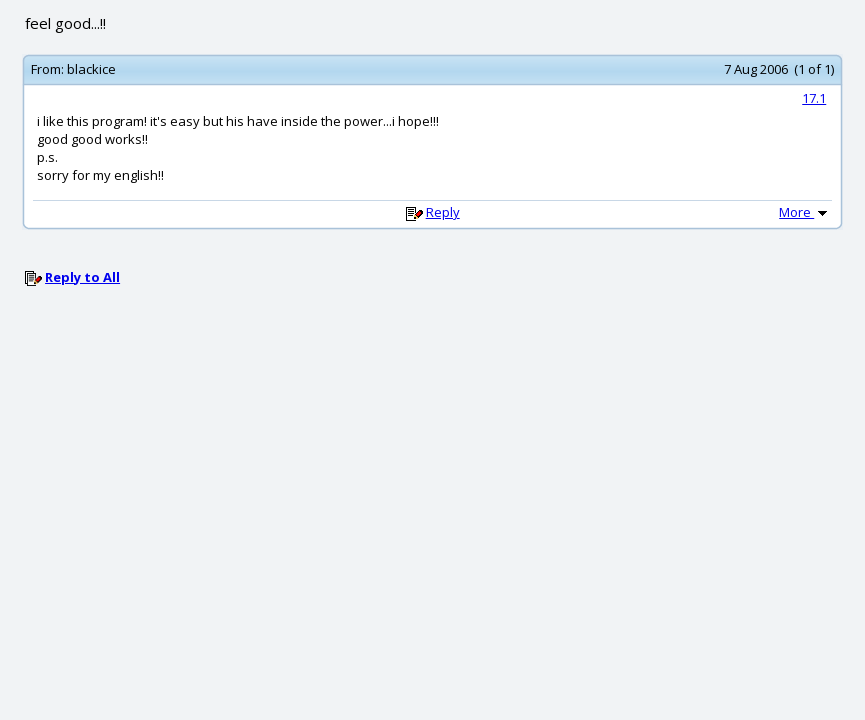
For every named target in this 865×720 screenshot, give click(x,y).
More (805, 212)
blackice (91, 69)
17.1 (814, 98)
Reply (443, 212)
